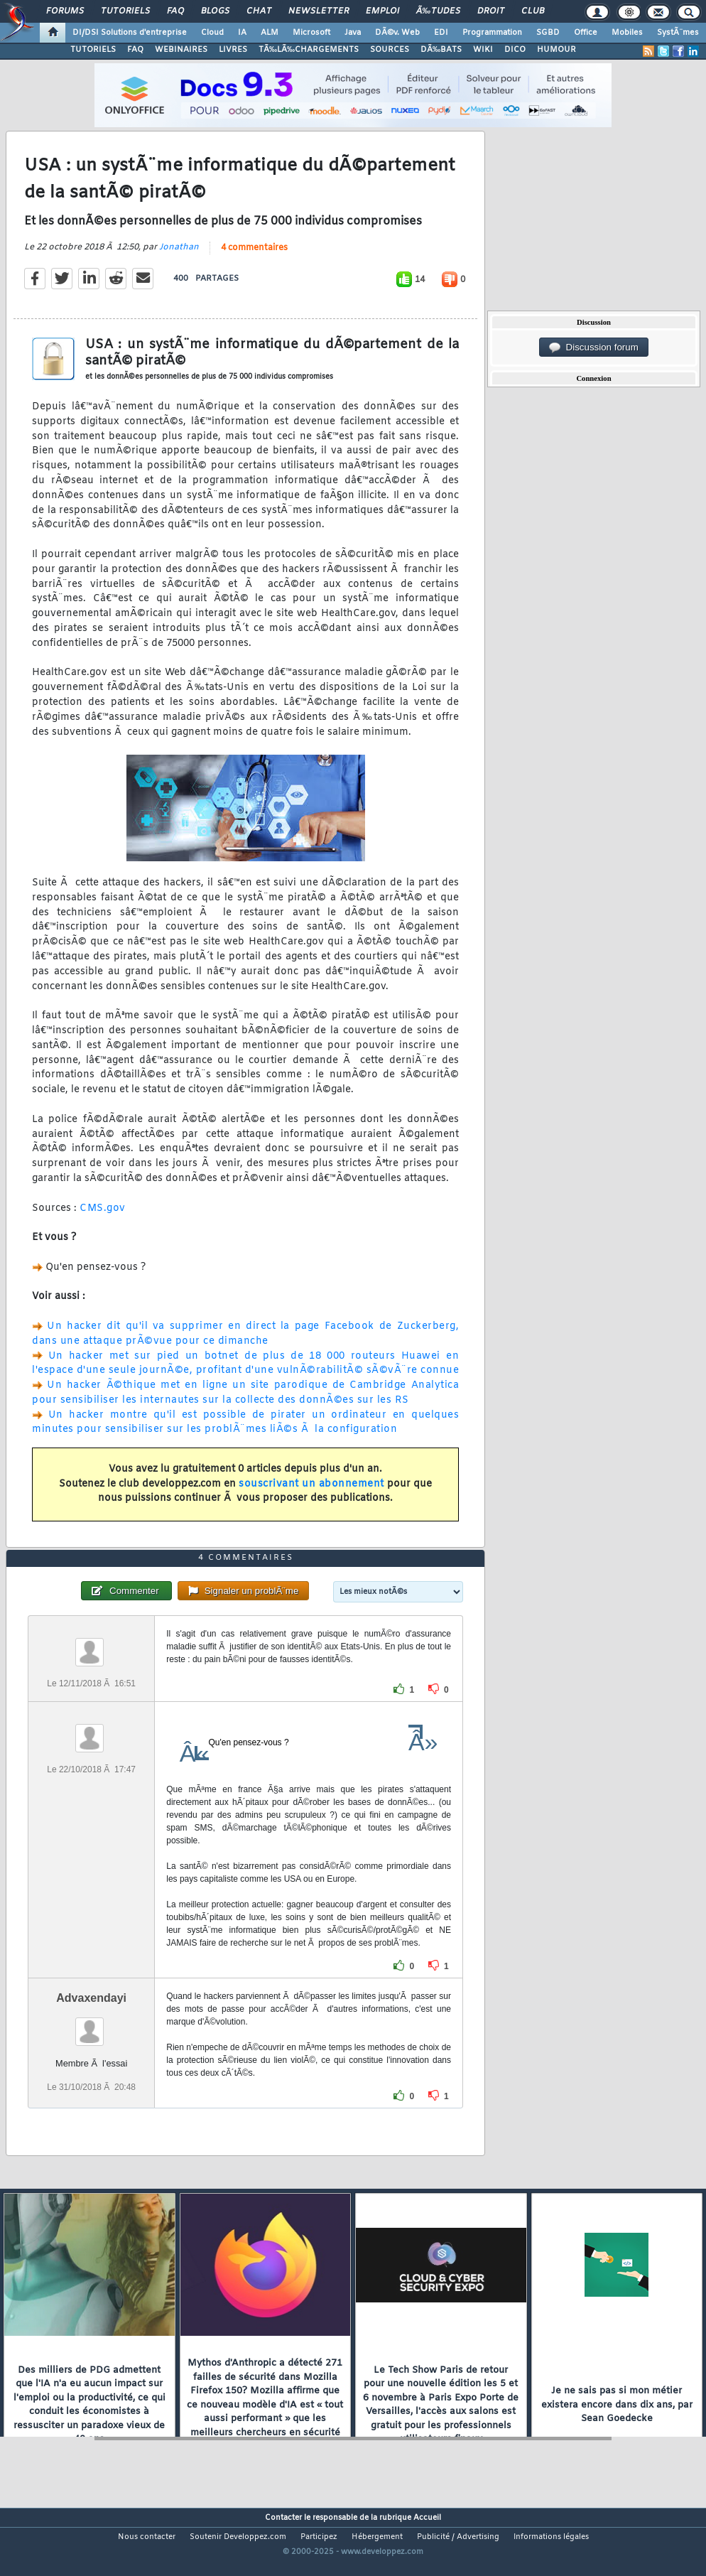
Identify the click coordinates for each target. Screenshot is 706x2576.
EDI (441, 33)
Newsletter (318, 11)
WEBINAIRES (181, 50)
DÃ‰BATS (441, 50)
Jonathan (179, 258)
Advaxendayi (91, 2030)
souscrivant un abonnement (311, 1495)
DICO (515, 50)
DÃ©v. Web (397, 33)
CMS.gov (103, 1219)
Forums (65, 11)
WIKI (483, 50)
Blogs (215, 11)
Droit (491, 11)
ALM (269, 33)
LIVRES (233, 50)
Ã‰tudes (438, 11)
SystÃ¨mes (678, 33)
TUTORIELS (93, 50)
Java (352, 33)
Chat (259, 11)
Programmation (492, 33)
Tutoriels (125, 11)
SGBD (548, 33)
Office (585, 33)
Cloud (212, 33)
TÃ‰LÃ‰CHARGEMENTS (309, 50)
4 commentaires (254, 258)
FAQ (175, 11)
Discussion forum (594, 347)
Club (532, 11)
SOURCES (389, 50)
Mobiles (627, 33)
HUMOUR (556, 50)
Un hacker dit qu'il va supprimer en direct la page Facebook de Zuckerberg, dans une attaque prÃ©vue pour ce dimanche (245, 1344)
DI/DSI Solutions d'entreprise (129, 33)
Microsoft (311, 33)
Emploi (382, 11)
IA (242, 33)
